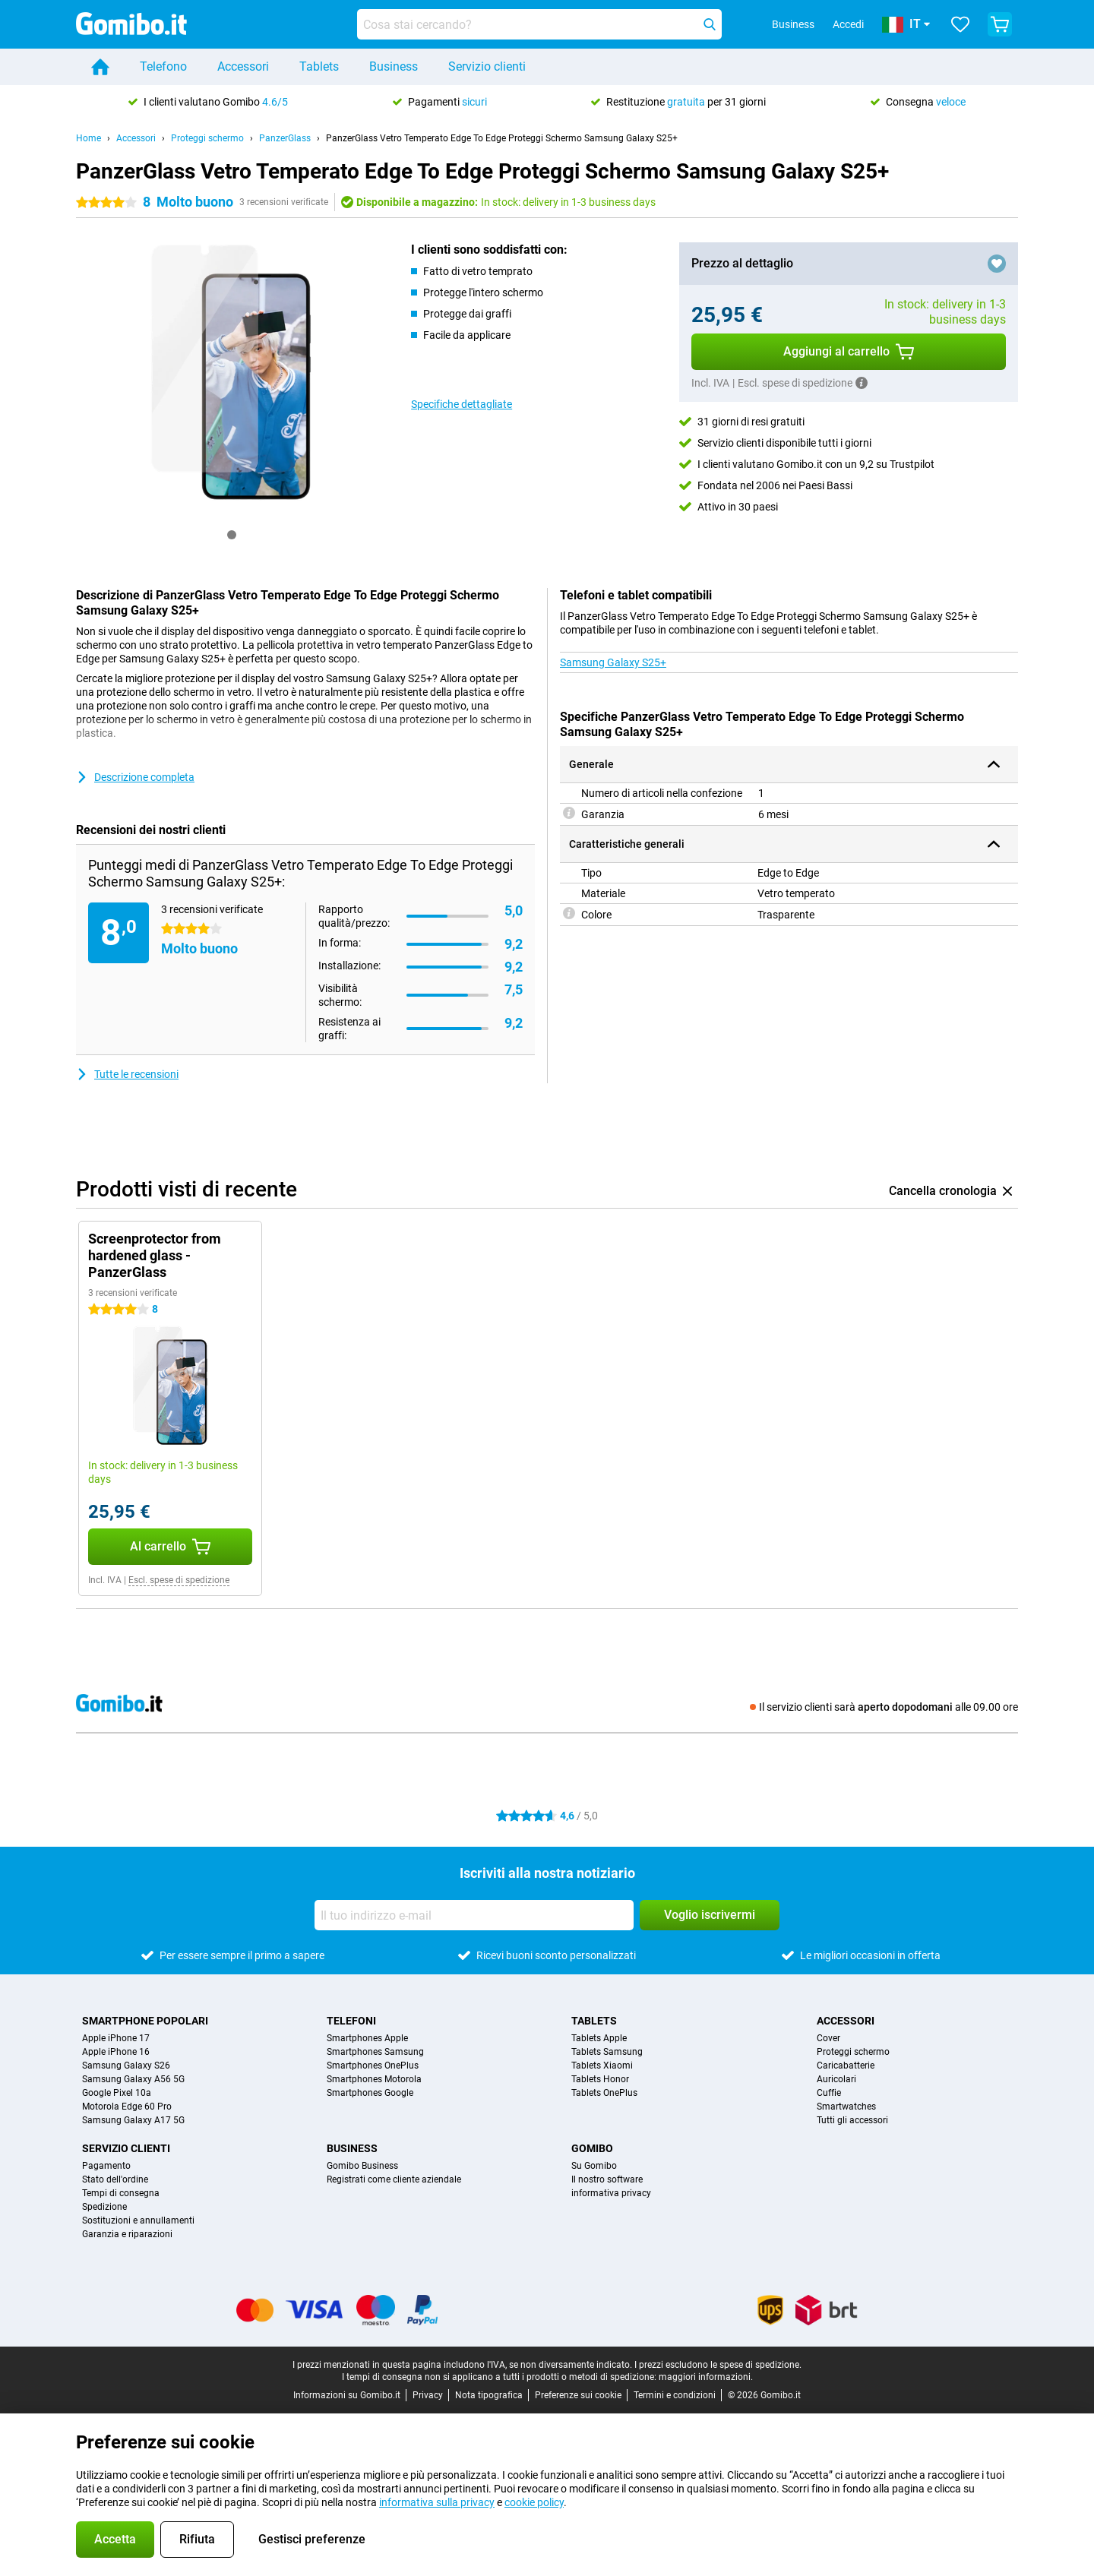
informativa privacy (611, 2193)
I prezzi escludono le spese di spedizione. (718, 2364)
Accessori (243, 66)
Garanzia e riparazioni (127, 2234)
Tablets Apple (599, 2038)
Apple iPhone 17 (116, 2038)
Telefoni (351, 2021)
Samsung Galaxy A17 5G (133, 2120)
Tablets (319, 66)
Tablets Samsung (607, 2052)
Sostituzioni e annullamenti (138, 2220)
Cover (828, 2038)
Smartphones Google (370, 2093)
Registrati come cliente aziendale (394, 2179)
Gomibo (592, 2148)
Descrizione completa (135, 777)
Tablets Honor (600, 2079)
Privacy (428, 2395)
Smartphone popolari (145, 2021)
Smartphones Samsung (375, 2052)
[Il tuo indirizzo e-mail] (474, 1915)
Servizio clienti (487, 66)
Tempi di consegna (121, 2193)
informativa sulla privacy (437, 2502)
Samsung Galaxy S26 (126, 2065)
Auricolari (836, 2079)
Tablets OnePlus (604, 2093)
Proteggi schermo (207, 138)
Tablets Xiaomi (602, 2065)
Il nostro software (607, 2179)
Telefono (163, 66)
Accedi (848, 24)
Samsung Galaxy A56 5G (133, 2079)
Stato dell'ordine (115, 2179)
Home (88, 138)
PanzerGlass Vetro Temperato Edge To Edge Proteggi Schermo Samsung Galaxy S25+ (502, 138)
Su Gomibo (594, 2165)
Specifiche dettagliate (461, 404)
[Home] (100, 67)
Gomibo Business (362, 2165)
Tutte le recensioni (127, 1074)
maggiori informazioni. (706, 2377)
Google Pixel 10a (116, 2093)
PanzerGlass (285, 138)
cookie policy (534, 2502)
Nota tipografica (489, 2395)
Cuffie (829, 2093)
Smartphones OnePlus (373, 2065)
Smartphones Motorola (374, 2079)
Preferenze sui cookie (578, 2395)
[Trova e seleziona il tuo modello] (539, 24)
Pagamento (106, 2165)
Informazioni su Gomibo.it (346, 2395)
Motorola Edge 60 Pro (127, 2106)
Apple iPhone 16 (116, 2052)
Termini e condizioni (675, 2395)
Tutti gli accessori (852, 2120)
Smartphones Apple (367, 2038)
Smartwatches (846, 2106)
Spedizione (104, 2206)
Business (393, 66)
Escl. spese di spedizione (178, 1580)
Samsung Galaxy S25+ (613, 662)
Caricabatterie (845, 2065)
